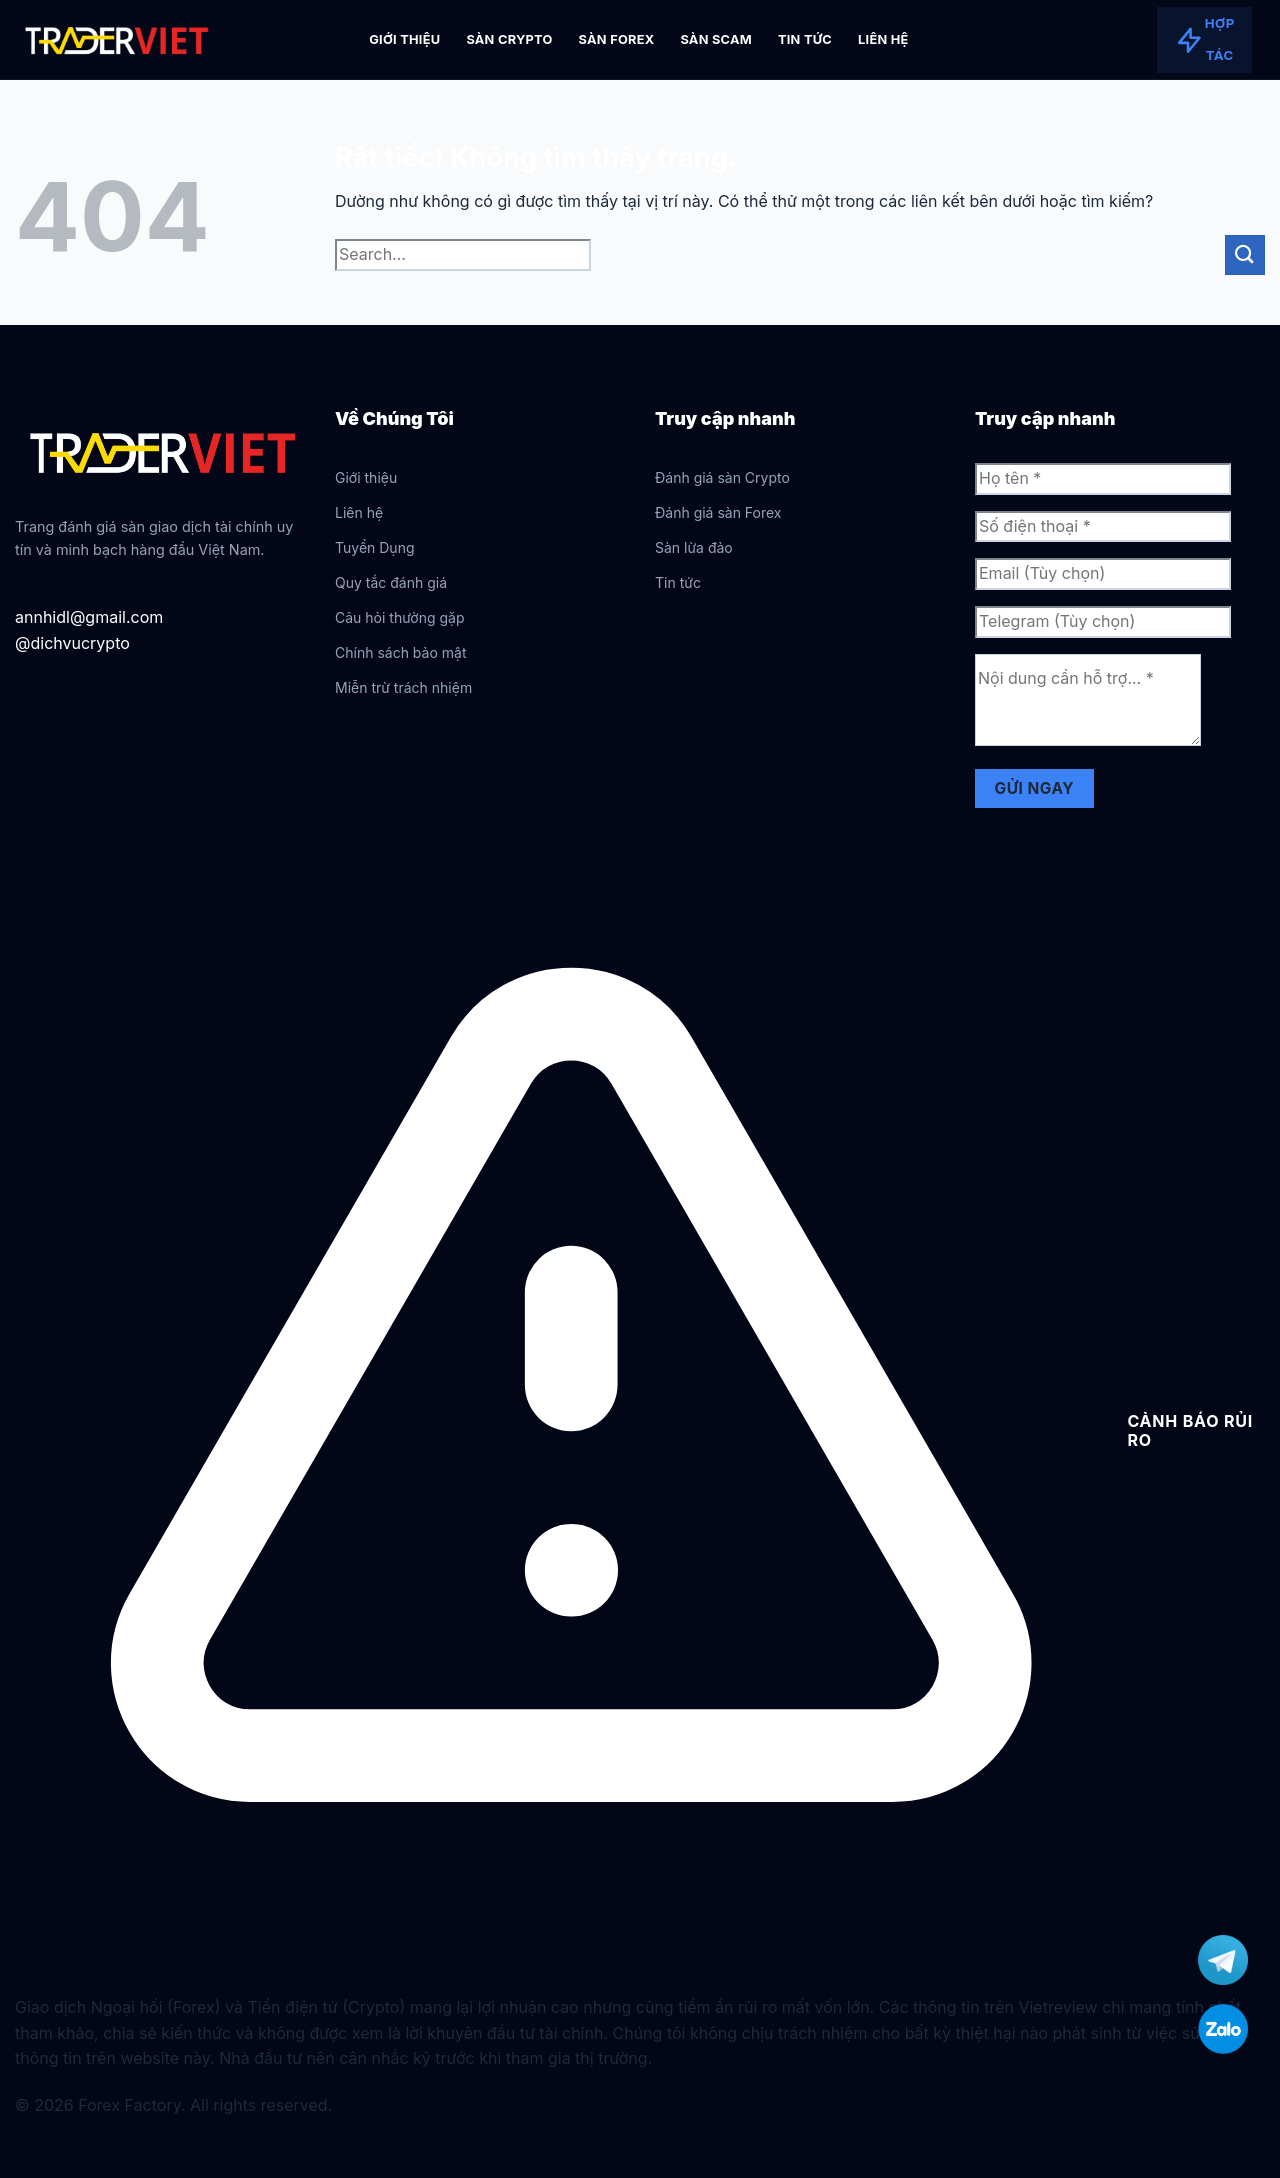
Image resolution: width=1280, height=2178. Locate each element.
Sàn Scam (716, 39)
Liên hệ (883, 39)
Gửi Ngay (1034, 788)
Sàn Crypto (509, 39)
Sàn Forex (617, 39)
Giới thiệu (404, 39)
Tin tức (805, 39)
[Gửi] (1245, 254)
